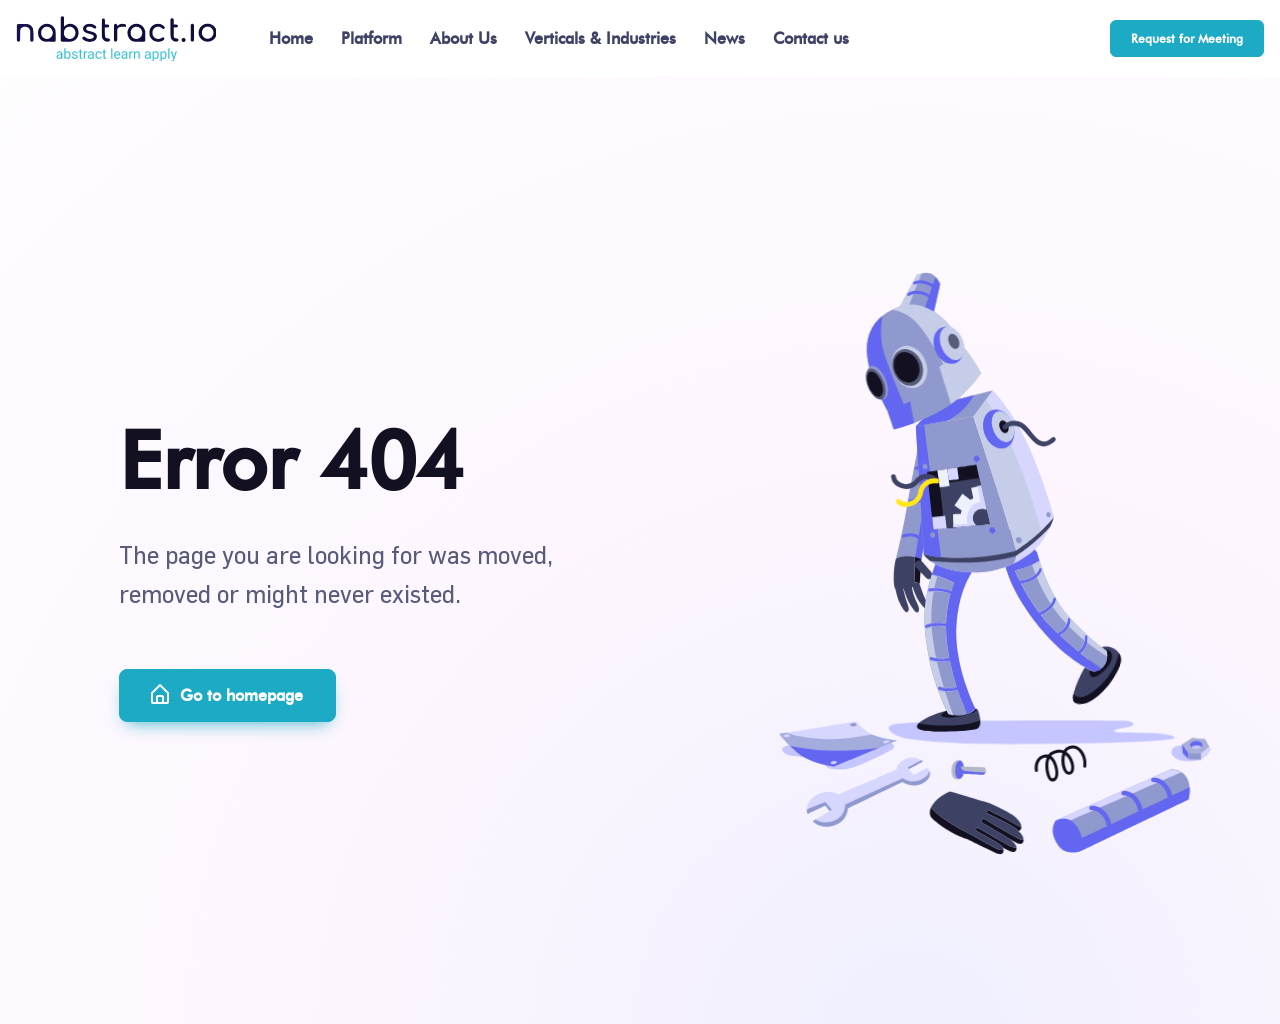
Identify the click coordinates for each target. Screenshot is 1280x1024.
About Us (463, 38)
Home (291, 38)
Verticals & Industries (600, 38)
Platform (371, 38)
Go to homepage (225, 695)
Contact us (811, 38)
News (724, 38)
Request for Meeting (1187, 38)
